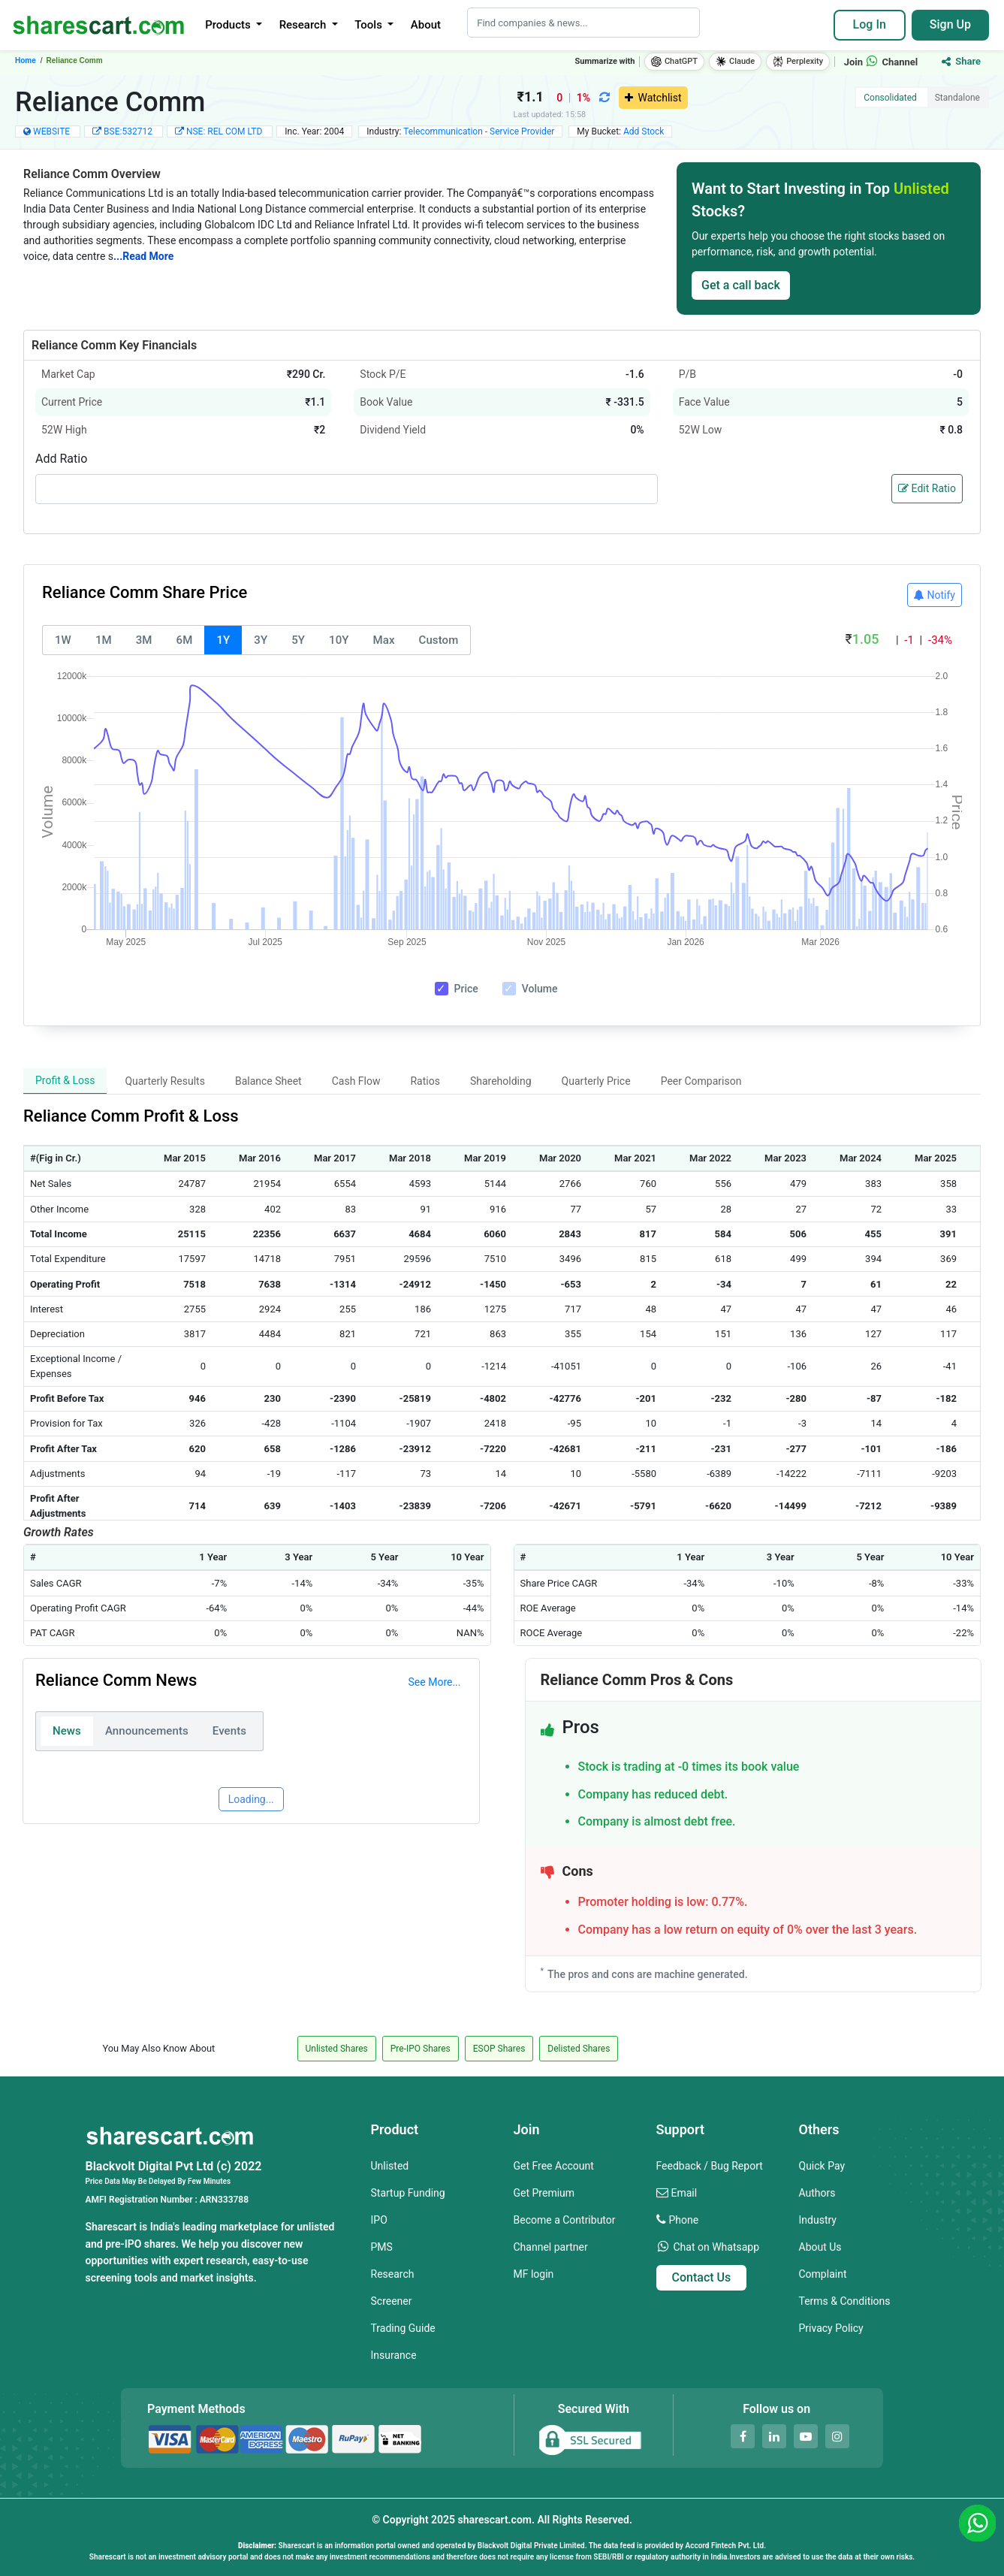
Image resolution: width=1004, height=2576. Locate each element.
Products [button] (229, 25)
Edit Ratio (927, 488)
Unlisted (390, 2166)
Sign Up (950, 24)
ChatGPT (674, 61)
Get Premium (544, 2193)
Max (384, 640)
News (67, 1731)
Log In (869, 24)
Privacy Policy (831, 2328)
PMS (382, 2247)
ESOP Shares (499, 2048)
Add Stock (643, 131)
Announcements (146, 1731)
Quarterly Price (596, 1081)
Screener (391, 2301)
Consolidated (890, 97)
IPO (379, 2220)
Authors (817, 2193)
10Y (338, 640)
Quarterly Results (165, 1081)
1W (63, 640)
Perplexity (798, 61)
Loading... (251, 1799)
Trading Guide (403, 2328)
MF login (534, 2274)
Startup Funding (408, 2193)
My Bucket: (620, 131)
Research (393, 2274)
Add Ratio (61, 458)
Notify (934, 595)
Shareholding (501, 1081)
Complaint (823, 2274)
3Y (260, 640)
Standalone (957, 97)
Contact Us (701, 2277)
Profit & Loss (65, 1080)
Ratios (424, 1081)
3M (144, 640)
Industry (818, 2220)
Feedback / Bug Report (709, 2166)
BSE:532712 (129, 131)
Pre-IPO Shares (420, 2048)
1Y (223, 640)
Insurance (394, 2355)
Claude (735, 61)
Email (684, 2193)
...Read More (143, 256)
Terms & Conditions (845, 2301)
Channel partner (551, 2247)
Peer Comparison (701, 1081)
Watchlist (653, 98)
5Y (298, 640)
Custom (439, 640)
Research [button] (304, 25)
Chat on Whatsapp (716, 2247)
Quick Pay (822, 2166)
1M (103, 640)
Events (229, 1731)
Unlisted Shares (337, 2048)
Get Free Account (554, 2166)
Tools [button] (369, 25)
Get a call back (740, 285)
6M (184, 640)
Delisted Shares (578, 2048)
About (426, 25)
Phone (683, 2220)
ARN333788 (224, 2199)
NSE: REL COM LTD (225, 131)
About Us (820, 2247)
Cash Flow (356, 1081)
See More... (435, 1682)
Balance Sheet (268, 1081)
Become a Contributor (565, 2220)
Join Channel (881, 62)
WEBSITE (51, 131)
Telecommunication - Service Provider (478, 131)
